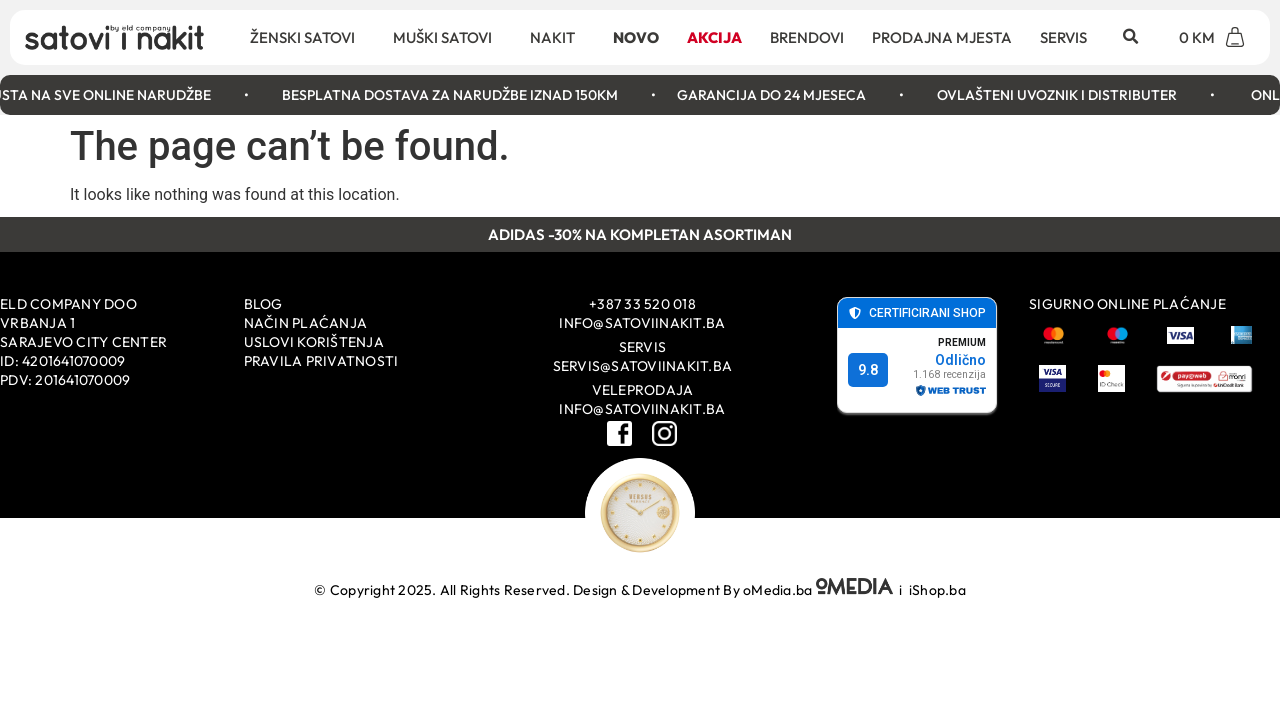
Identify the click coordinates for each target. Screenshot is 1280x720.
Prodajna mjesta (942, 37)
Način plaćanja (306, 323)
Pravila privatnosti (321, 361)
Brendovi (807, 37)
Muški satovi (447, 37)
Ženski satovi (307, 37)
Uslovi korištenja (314, 342)
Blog (263, 304)
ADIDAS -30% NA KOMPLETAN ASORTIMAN (640, 234)
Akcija (714, 37)
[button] (1130, 37)
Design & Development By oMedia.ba (734, 590)
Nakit (557, 37)
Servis (1063, 37)
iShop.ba (937, 590)
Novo (636, 37)
